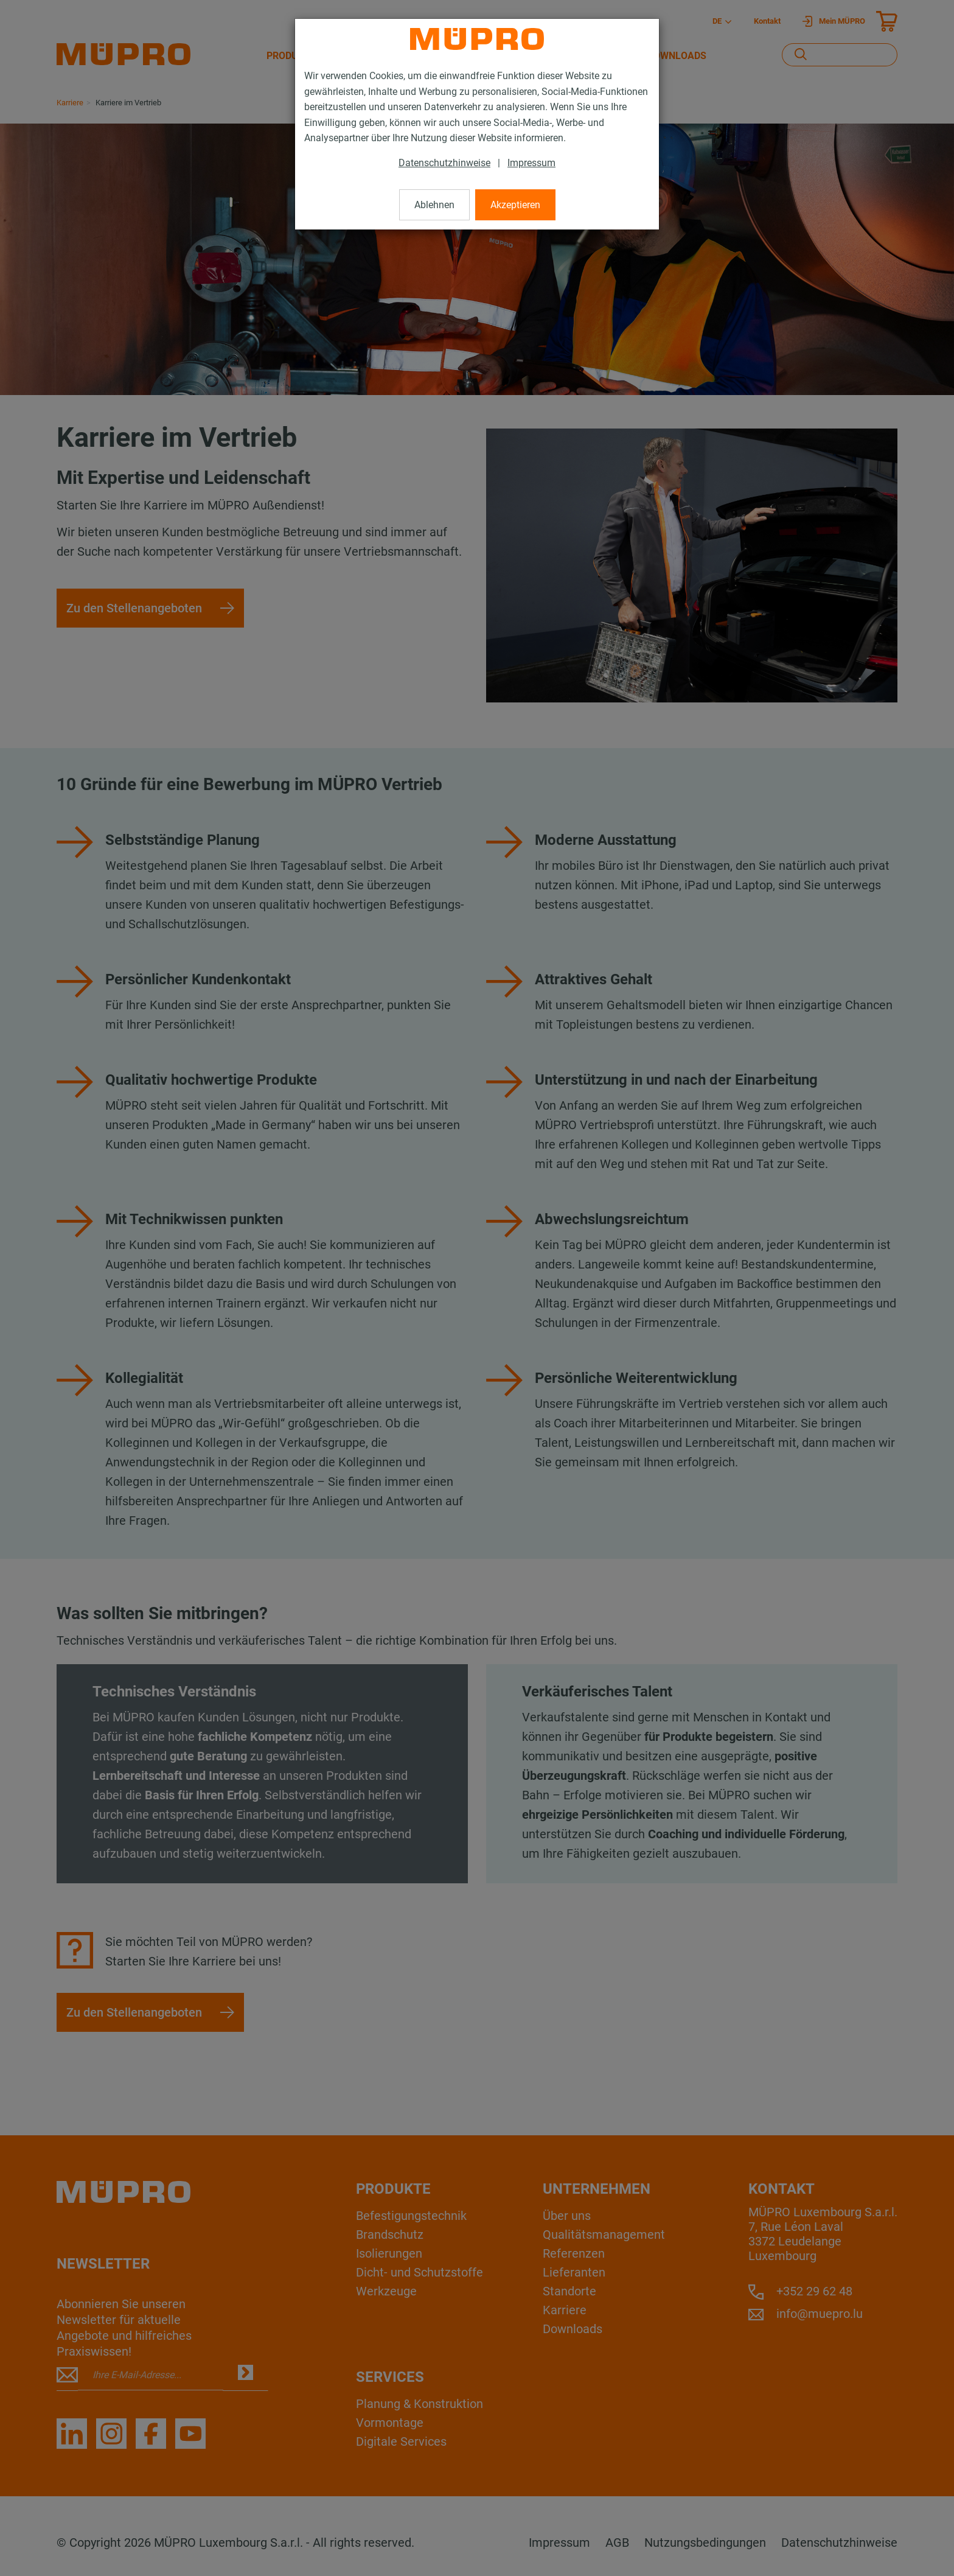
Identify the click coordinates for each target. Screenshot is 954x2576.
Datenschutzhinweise (444, 163)
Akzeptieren (515, 205)
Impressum (531, 163)
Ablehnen (434, 205)
